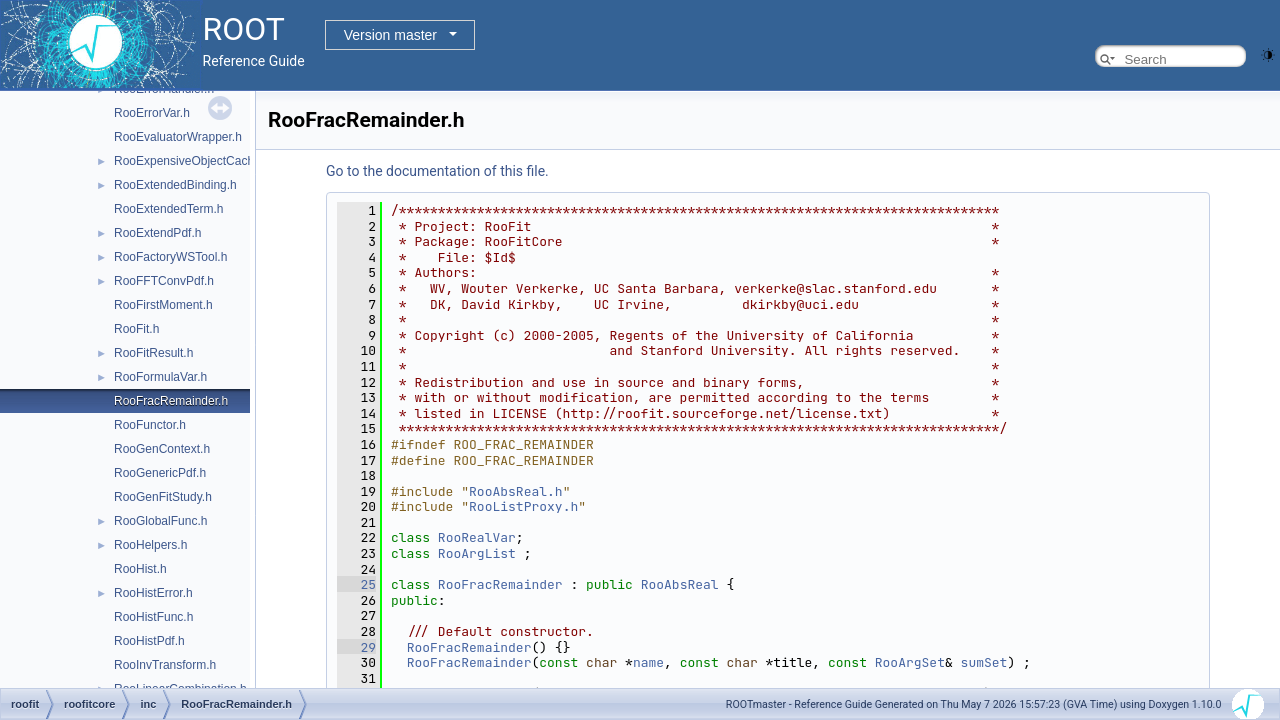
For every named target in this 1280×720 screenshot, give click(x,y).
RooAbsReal (680, 584)
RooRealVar (477, 537)
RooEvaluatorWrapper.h (178, 137)
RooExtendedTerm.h (168, 209)
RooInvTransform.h (165, 665)
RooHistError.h (153, 593)
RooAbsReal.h (516, 491)
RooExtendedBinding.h (175, 185)
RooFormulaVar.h (160, 377)
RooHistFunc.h (153, 617)
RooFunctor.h (150, 425)
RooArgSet (910, 662)
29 (356, 647)
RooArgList (477, 553)
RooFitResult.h (153, 353)
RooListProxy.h (523, 506)
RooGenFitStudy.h (163, 497)
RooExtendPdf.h (157, 233)
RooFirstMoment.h (163, 305)
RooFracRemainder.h (171, 401)
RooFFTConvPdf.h (164, 281)
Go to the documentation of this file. (437, 171)
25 (356, 584)
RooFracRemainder (500, 584)
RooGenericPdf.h (160, 473)
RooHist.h (140, 569)
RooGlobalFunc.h (160, 521)
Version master (390, 35)
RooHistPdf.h (149, 641)
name (648, 662)
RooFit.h (136, 329)
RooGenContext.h (162, 449)
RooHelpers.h (150, 545)
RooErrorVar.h (152, 113)
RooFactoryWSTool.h (170, 257)
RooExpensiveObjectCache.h (192, 161)
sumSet (984, 662)
